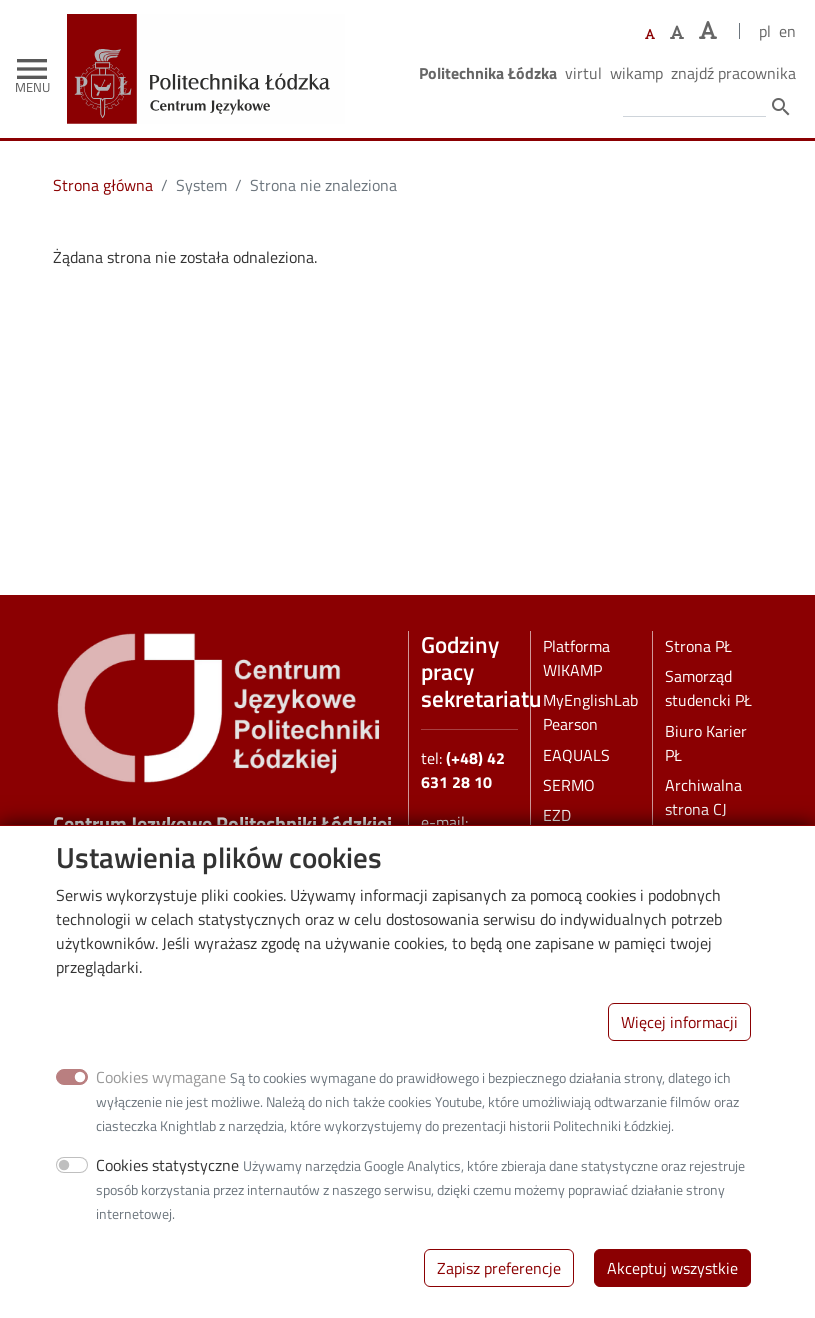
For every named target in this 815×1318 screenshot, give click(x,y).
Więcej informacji (679, 1031)
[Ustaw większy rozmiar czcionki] (677, 32)
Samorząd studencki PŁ (708, 688)
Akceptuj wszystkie (672, 1277)
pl (765, 31)
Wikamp (636, 73)
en (787, 31)
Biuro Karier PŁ (706, 743)
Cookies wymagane (161, 1086)
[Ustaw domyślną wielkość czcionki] (650, 34)
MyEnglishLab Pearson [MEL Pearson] (590, 712)
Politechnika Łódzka (488, 73)
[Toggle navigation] (32, 69)
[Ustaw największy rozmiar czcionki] (708, 30)
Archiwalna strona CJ (703, 797)
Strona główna (103, 185)
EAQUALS (576, 755)
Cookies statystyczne (167, 1174)
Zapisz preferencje (499, 1277)
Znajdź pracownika (733, 73)
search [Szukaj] (781, 107)
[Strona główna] (213, 28)
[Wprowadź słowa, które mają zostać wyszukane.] (694, 105)
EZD (557, 815)
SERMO (569, 785)
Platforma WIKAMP (576, 658)
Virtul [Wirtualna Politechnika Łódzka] (583, 73)
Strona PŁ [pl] (698, 646)
